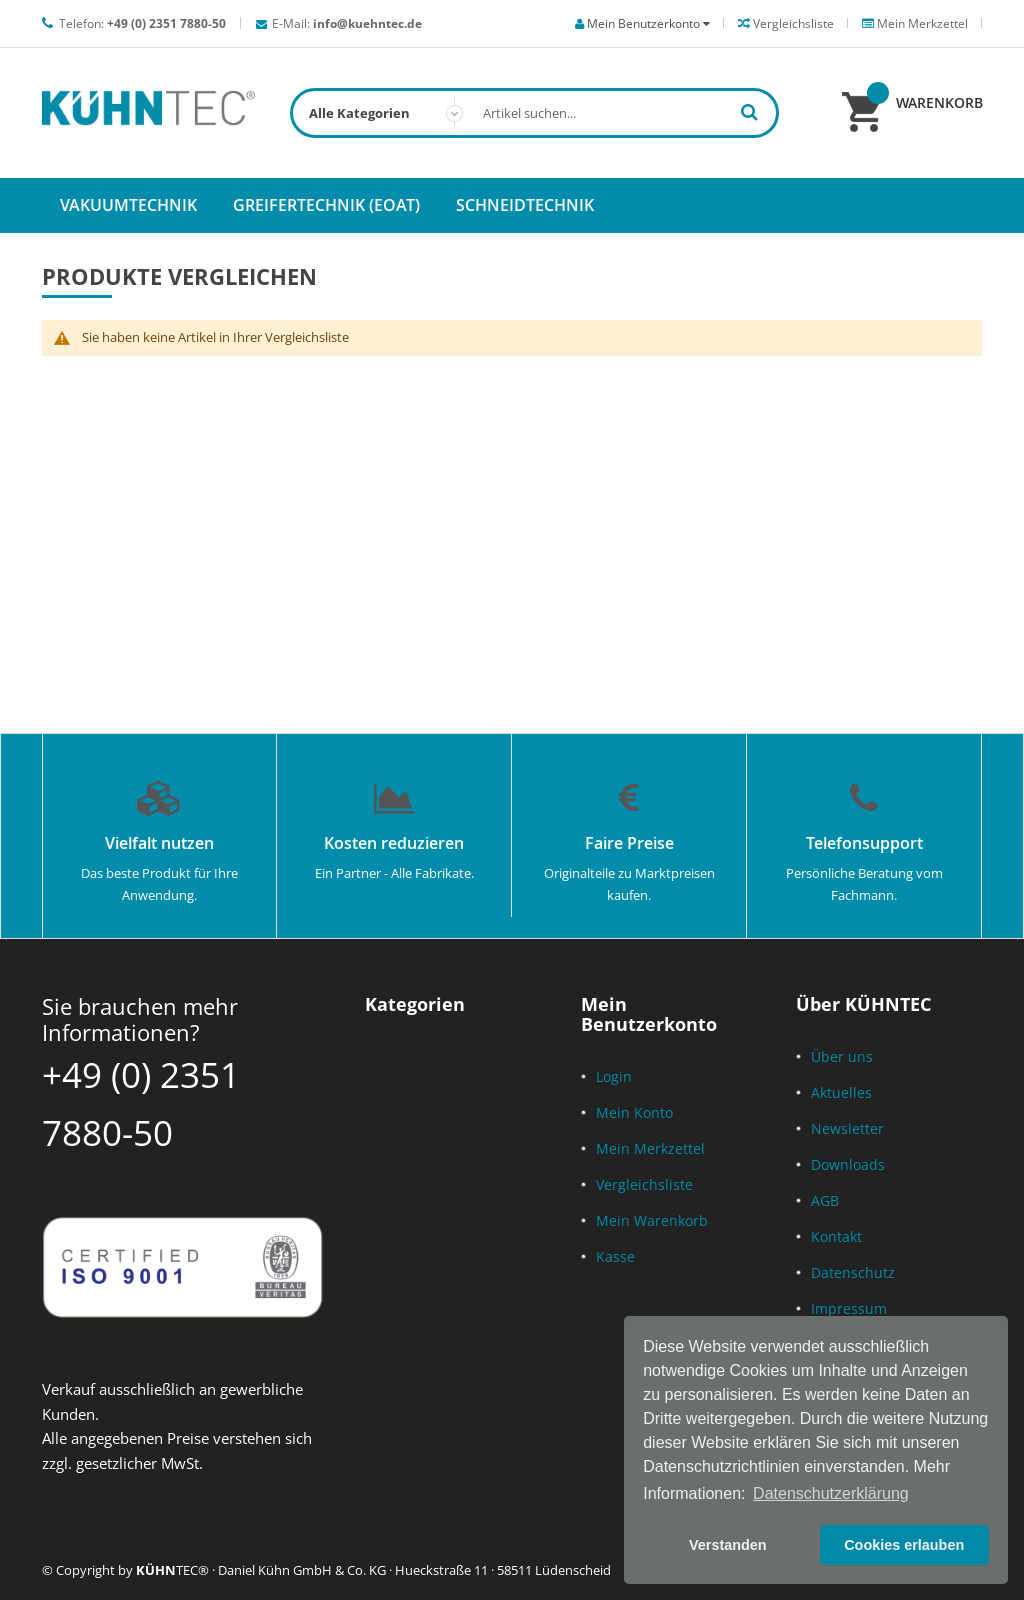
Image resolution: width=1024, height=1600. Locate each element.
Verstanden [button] (728, 1545)
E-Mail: (347, 23)
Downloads (848, 1164)
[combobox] (535, 113)
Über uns (842, 1056)
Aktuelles (841, 1092)
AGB (825, 1200)
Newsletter (847, 1128)
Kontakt (836, 1236)
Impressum (849, 1308)
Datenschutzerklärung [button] (831, 1493)
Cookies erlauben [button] (904, 1545)
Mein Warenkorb (652, 1220)
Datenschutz (853, 1272)
